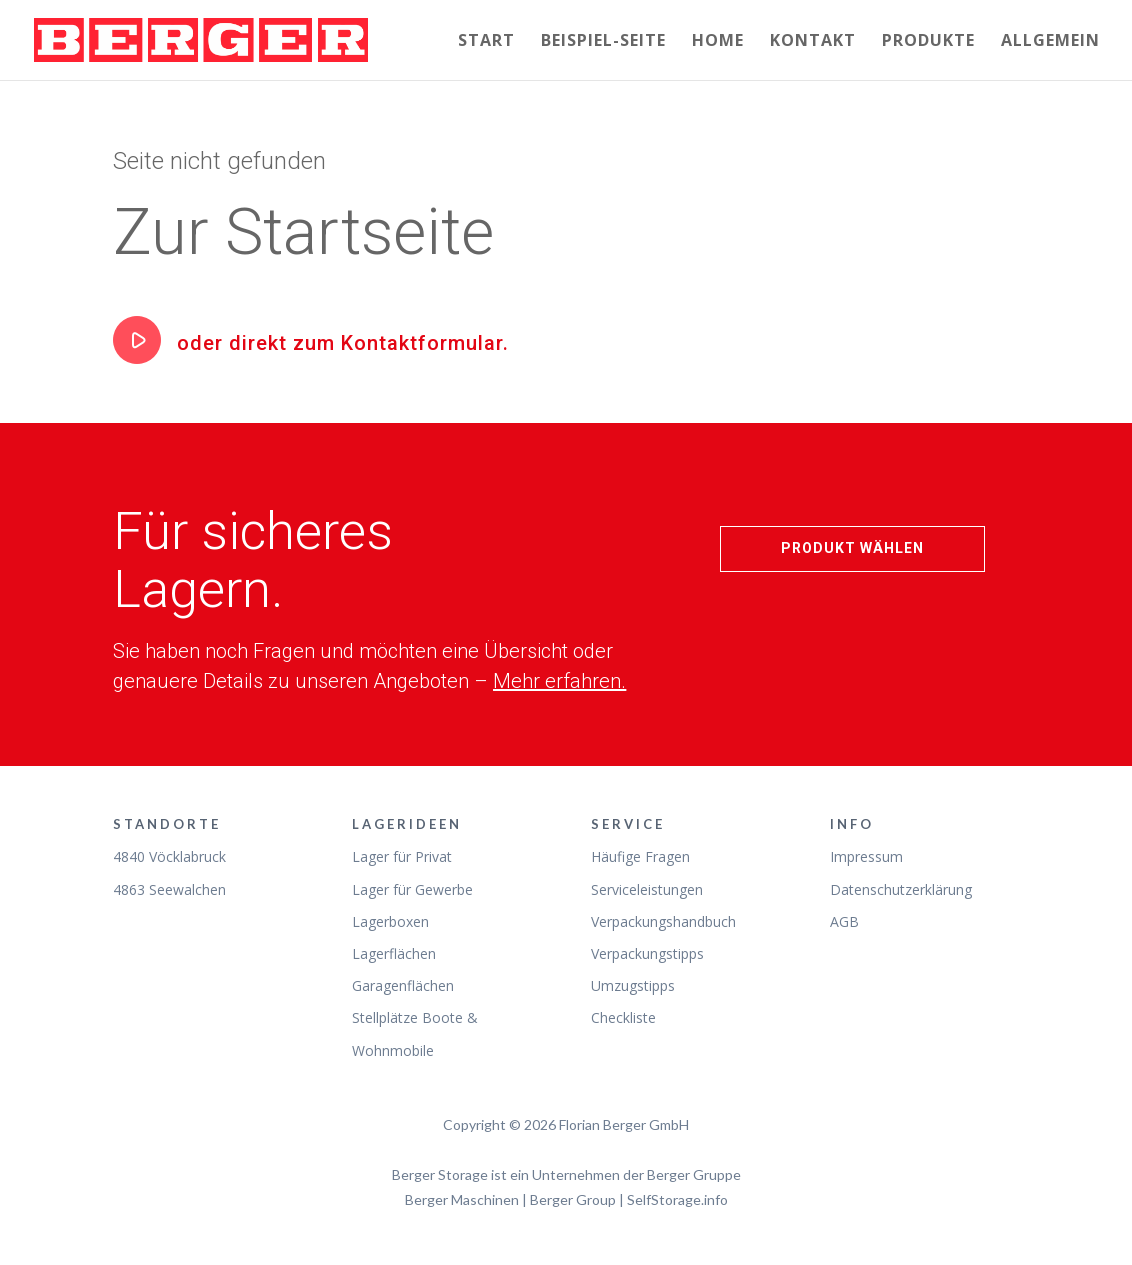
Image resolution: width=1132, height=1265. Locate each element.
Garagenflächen (403, 985)
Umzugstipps (633, 985)
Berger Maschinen (462, 1199)
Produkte (928, 42)
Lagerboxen (390, 921)
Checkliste (623, 1017)
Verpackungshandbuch (663, 921)
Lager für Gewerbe (412, 889)
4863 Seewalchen (169, 889)
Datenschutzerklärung (901, 889)
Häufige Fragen (640, 856)
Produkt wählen (852, 548)
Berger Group (573, 1199)
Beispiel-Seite (603, 42)
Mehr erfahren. (559, 681)
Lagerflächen (394, 953)
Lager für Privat (402, 856)
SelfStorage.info (677, 1199)
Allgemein (1050, 42)
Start (486, 42)
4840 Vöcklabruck (169, 856)
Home (718, 42)
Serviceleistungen (647, 889)
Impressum (866, 856)
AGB (844, 921)
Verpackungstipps (647, 953)
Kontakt (813, 42)
